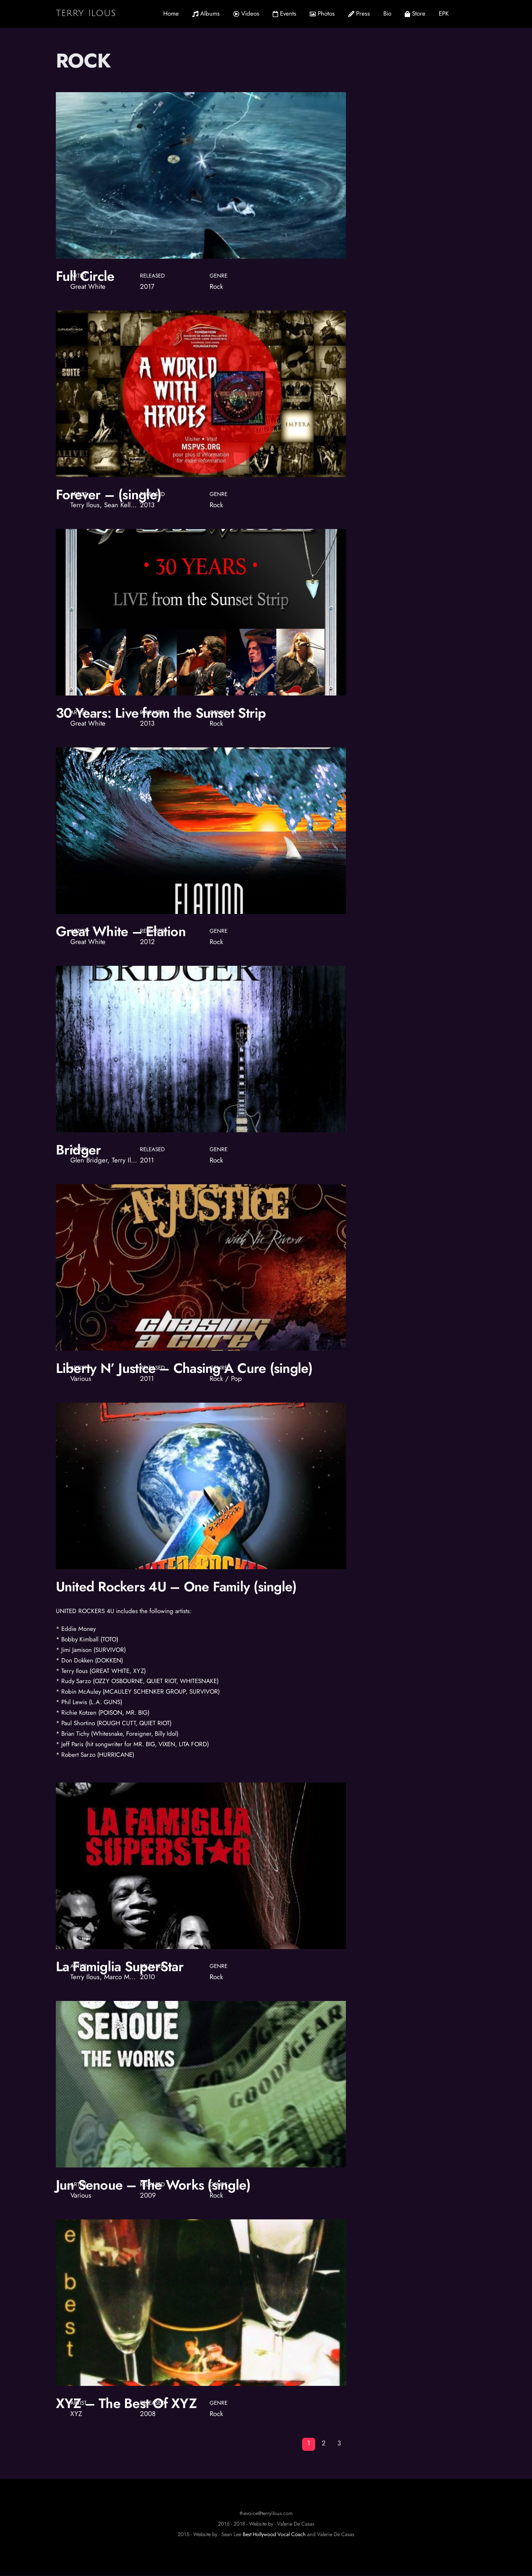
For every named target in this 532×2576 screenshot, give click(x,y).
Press (359, 13)
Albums (206, 13)
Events (284, 13)
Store (415, 13)
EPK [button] (444, 13)
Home (171, 13)
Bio (387, 13)
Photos (322, 13)
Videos (246, 13)
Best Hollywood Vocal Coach (274, 2534)
